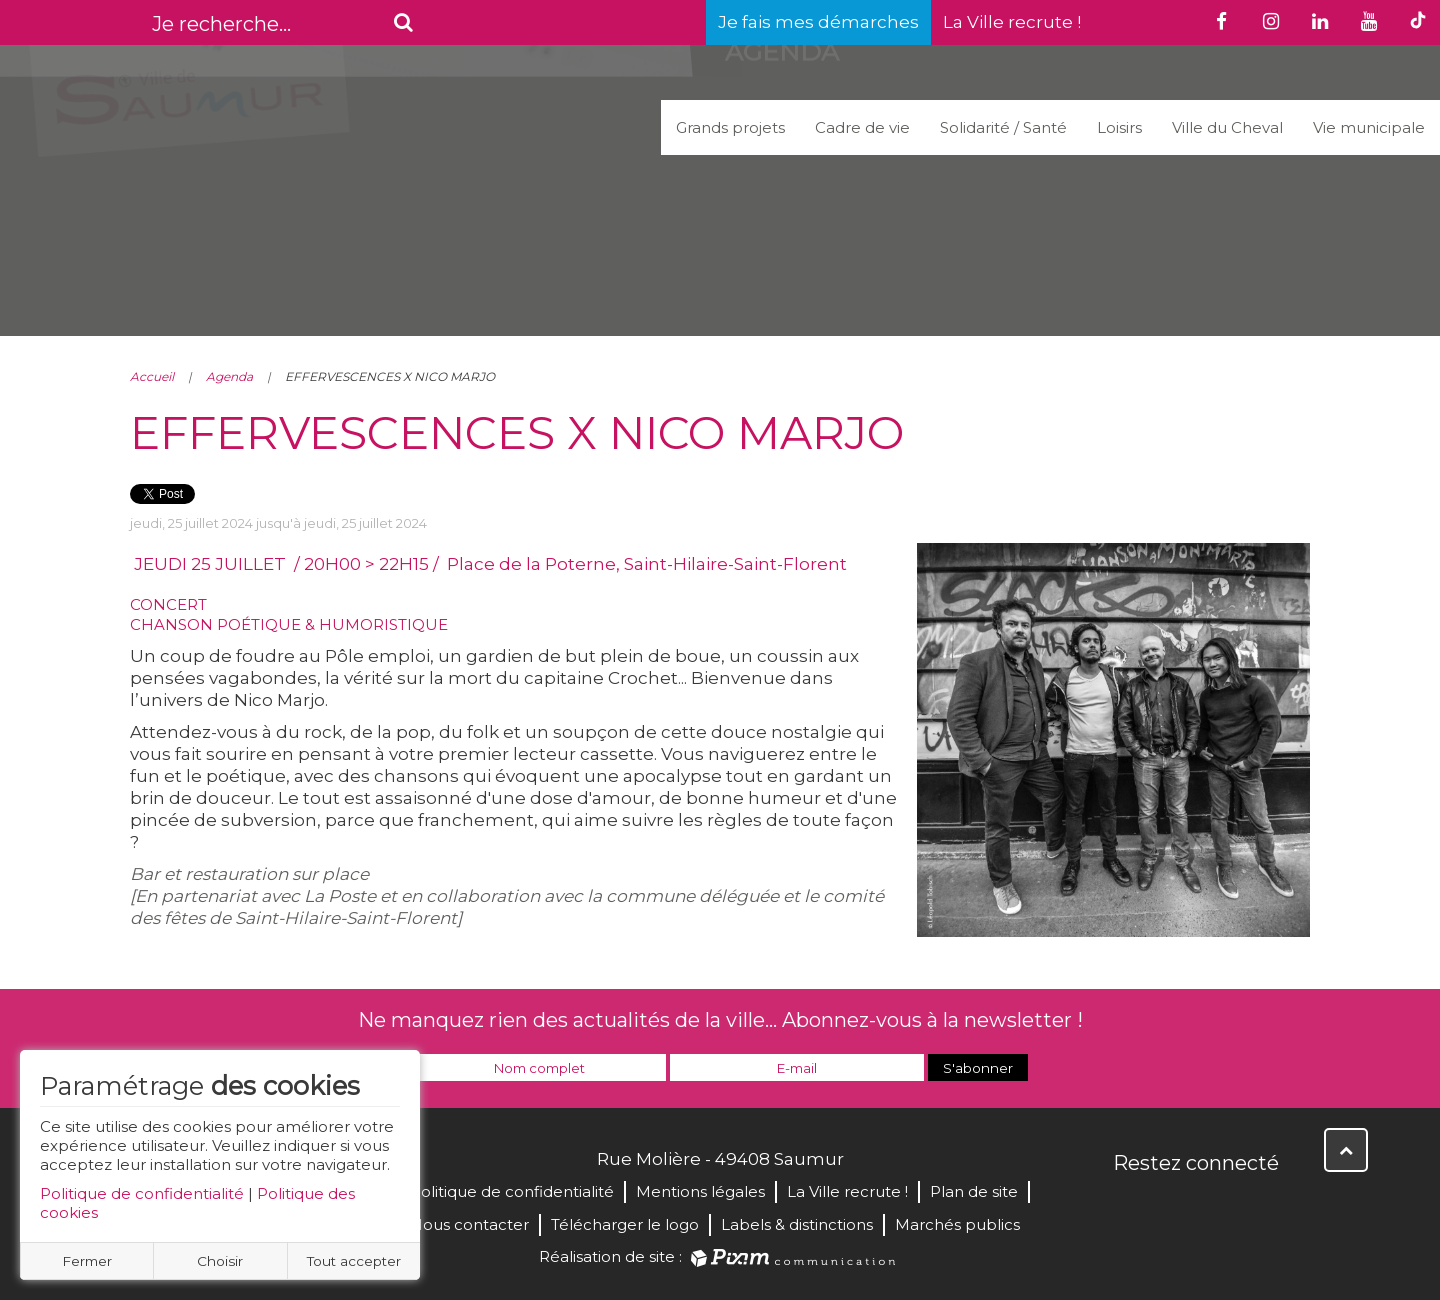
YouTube (1218, 1206)
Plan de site (974, 1191)
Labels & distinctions (797, 1224)
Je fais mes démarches (818, 22)
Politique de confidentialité (142, 1193)
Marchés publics (957, 1224)
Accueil (152, 376)
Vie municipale (1369, 127)
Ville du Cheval (1227, 127)
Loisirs (1119, 127)
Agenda (229, 376)
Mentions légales (700, 1191)
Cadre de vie (862, 127)
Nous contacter (469, 1224)
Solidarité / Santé (1003, 127)
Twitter (1174, 1206)
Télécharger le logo (625, 1224)
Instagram (1262, 1206)
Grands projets (730, 127)
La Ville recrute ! (1012, 22)
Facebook (1130, 1206)
